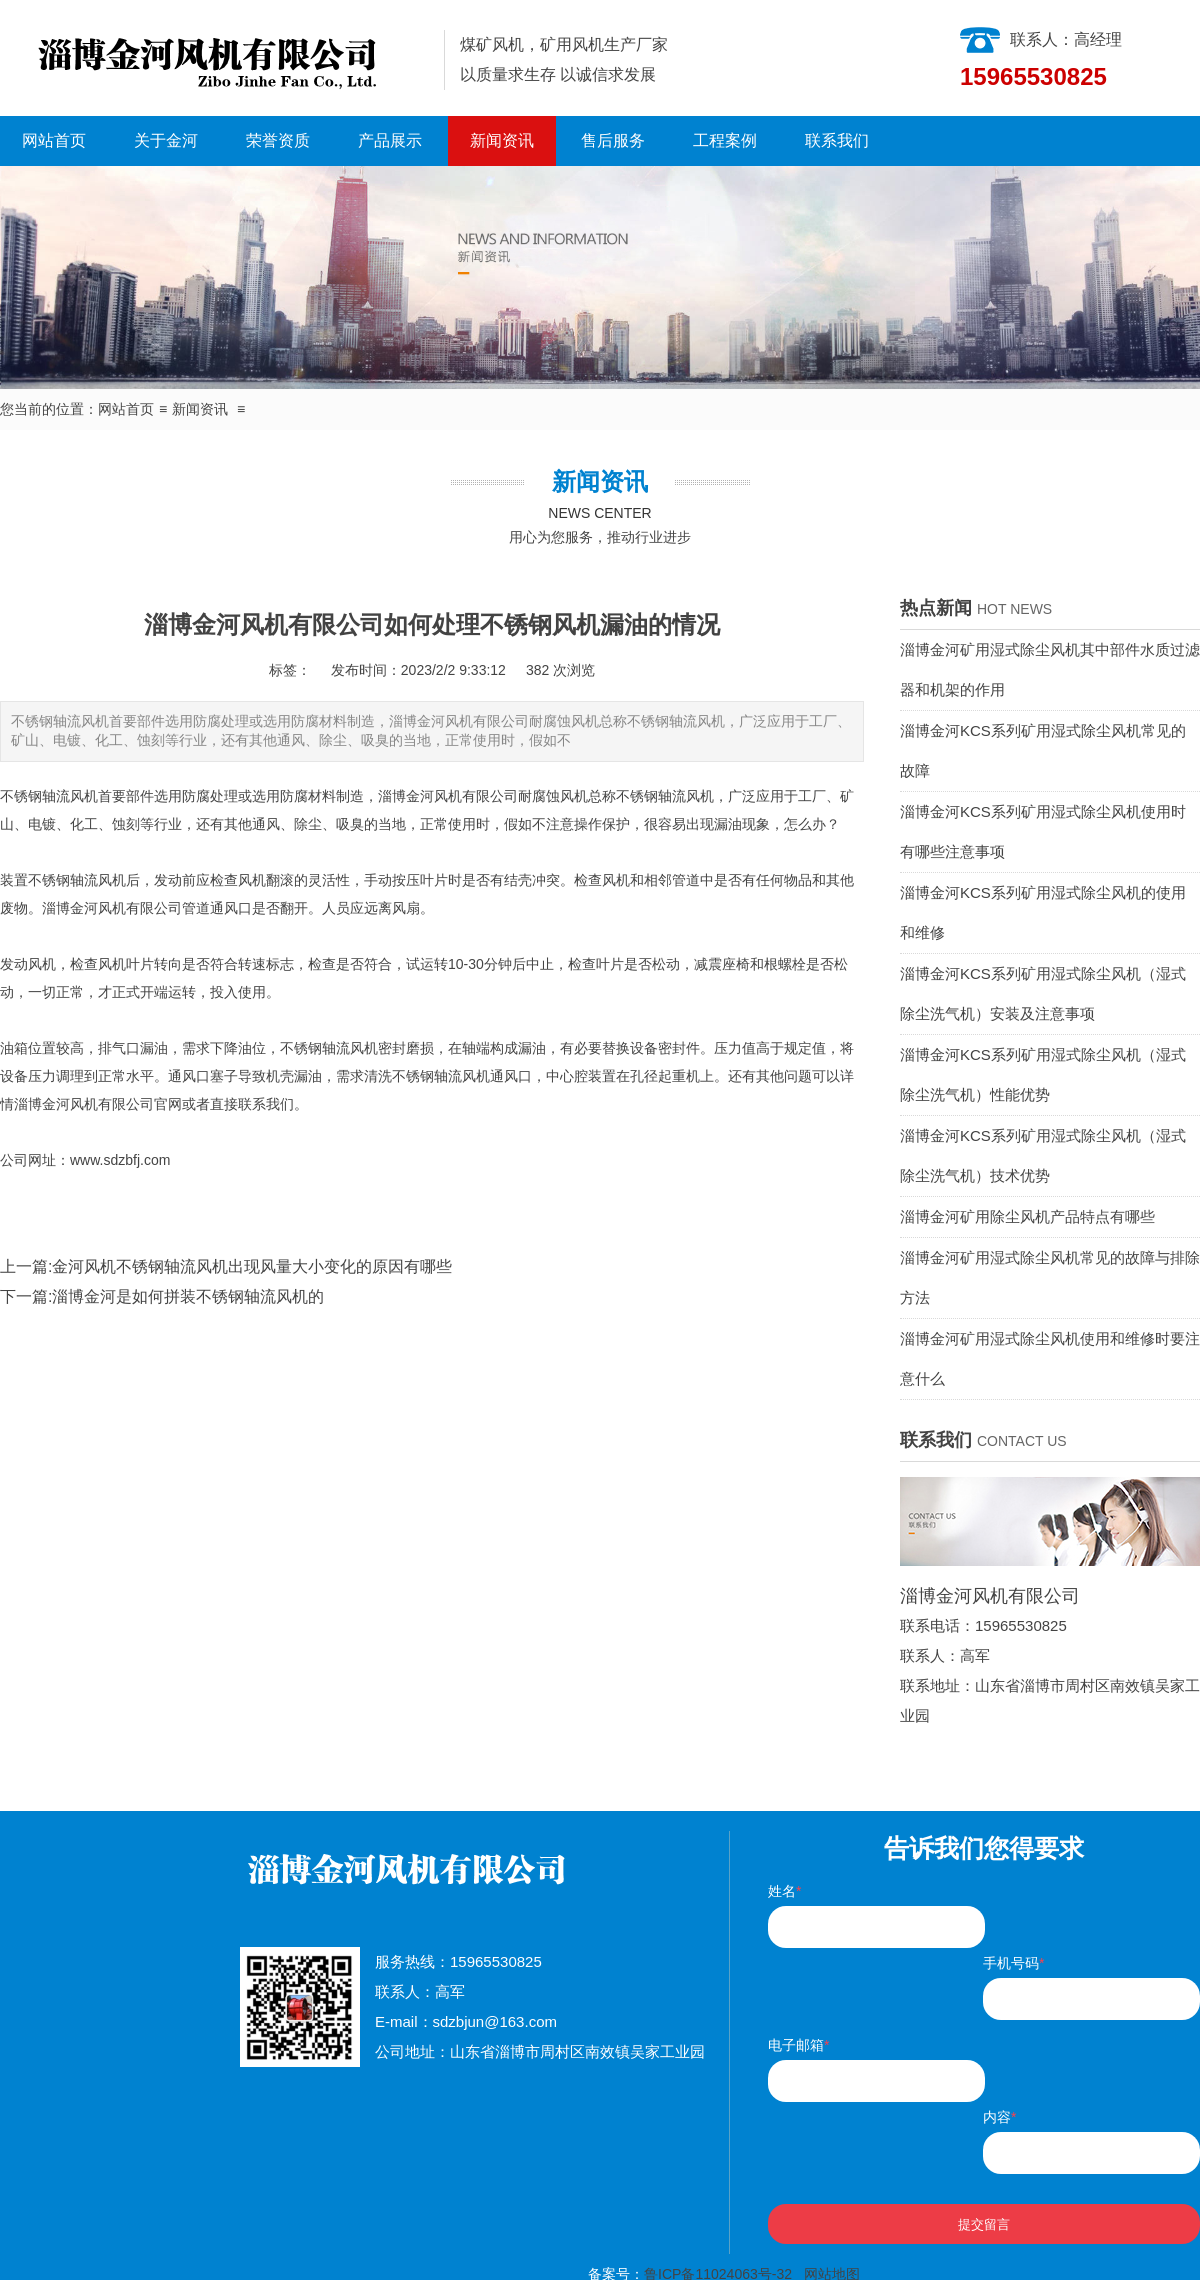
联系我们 (837, 140)
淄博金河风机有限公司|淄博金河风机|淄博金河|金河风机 (214, 58)
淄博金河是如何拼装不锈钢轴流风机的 (188, 1296)
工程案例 (725, 140)
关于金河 (166, 140)
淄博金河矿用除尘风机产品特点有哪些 (1027, 1216)
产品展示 (390, 140)
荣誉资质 (278, 140)
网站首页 (54, 140)
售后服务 (613, 140)
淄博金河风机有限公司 (448, 796)
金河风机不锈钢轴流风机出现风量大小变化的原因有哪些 (252, 1266)
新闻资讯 (502, 140)
